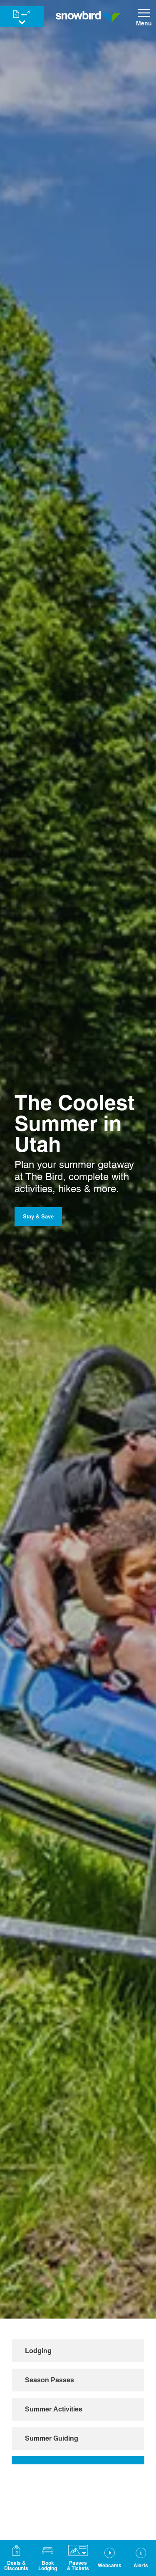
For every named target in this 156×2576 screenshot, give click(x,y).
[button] (48, 2558)
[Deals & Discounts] (16, 2558)
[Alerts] (141, 2558)
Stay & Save (38, 1216)
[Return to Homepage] (88, 16)
